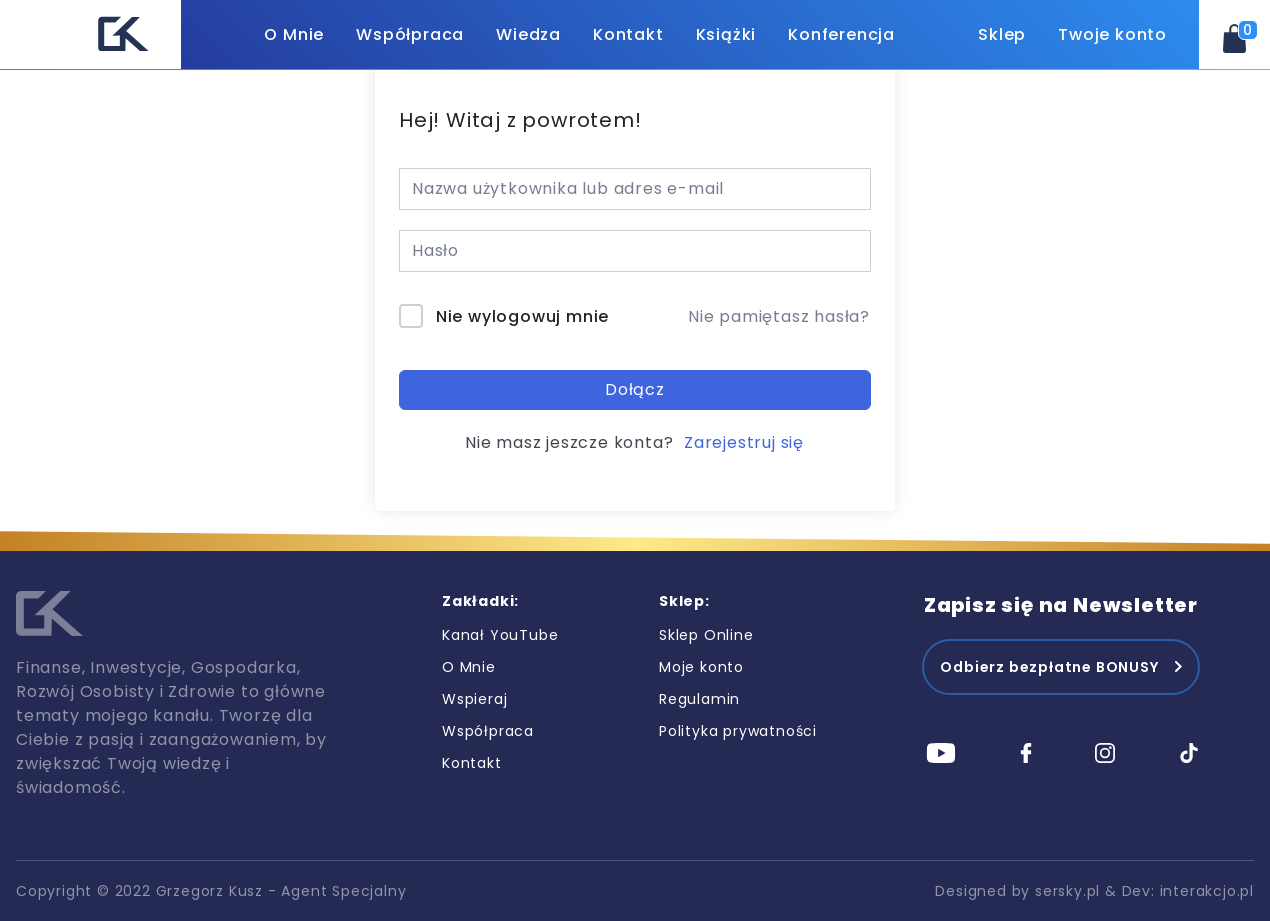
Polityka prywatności (738, 731)
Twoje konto (1112, 34)
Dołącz (635, 389)
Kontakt (628, 34)
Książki (726, 34)
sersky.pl (1067, 891)
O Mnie (294, 34)
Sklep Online (706, 635)
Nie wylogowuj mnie (522, 316)
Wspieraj (474, 699)
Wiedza (528, 34)
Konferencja (841, 34)
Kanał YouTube (500, 635)
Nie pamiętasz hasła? (779, 316)
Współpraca (410, 34)
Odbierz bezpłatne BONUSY (1049, 667)
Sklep (1002, 34)
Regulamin (699, 699)
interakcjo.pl (1207, 891)
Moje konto (701, 667)
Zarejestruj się (744, 442)
